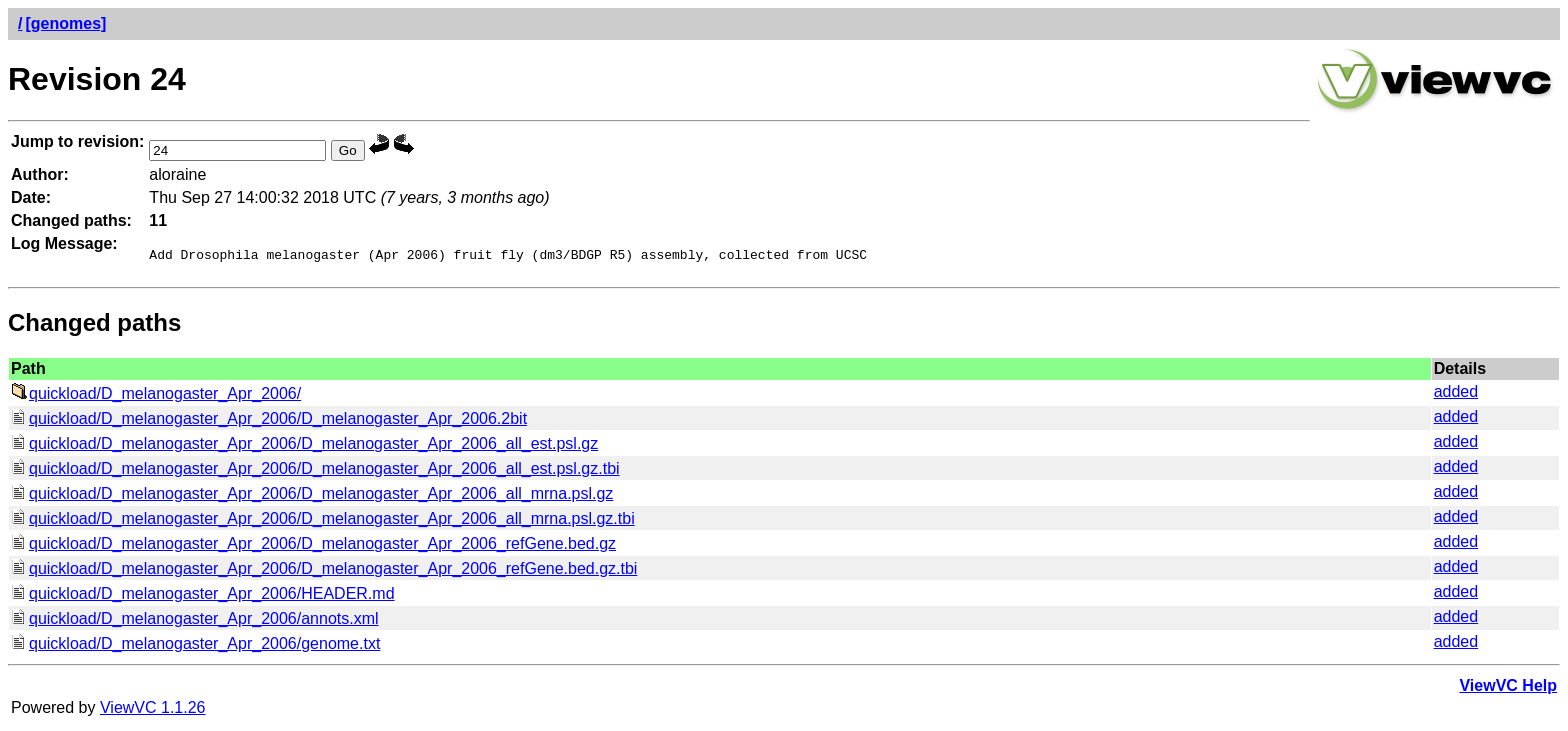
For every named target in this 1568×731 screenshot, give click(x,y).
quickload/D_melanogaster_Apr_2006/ (156, 396)
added (1456, 394)
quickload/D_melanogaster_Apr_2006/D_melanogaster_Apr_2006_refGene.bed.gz (313, 546)
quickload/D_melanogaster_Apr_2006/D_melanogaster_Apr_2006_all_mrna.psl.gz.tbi (323, 521)
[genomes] (65, 23)
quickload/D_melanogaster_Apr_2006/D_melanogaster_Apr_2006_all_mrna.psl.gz (312, 496)
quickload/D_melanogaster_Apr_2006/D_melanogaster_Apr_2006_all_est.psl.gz (304, 446)
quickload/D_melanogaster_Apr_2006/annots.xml (195, 621)
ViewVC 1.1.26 (153, 710)
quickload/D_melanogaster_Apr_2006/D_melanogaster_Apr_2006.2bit (269, 421)
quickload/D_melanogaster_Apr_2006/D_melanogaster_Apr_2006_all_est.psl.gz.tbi (315, 471)
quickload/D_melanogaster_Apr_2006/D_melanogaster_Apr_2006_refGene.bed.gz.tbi (324, 571)
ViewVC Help (1508, 688)
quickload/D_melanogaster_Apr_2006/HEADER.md (203, 596)
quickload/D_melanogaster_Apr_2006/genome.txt (195, 646)
